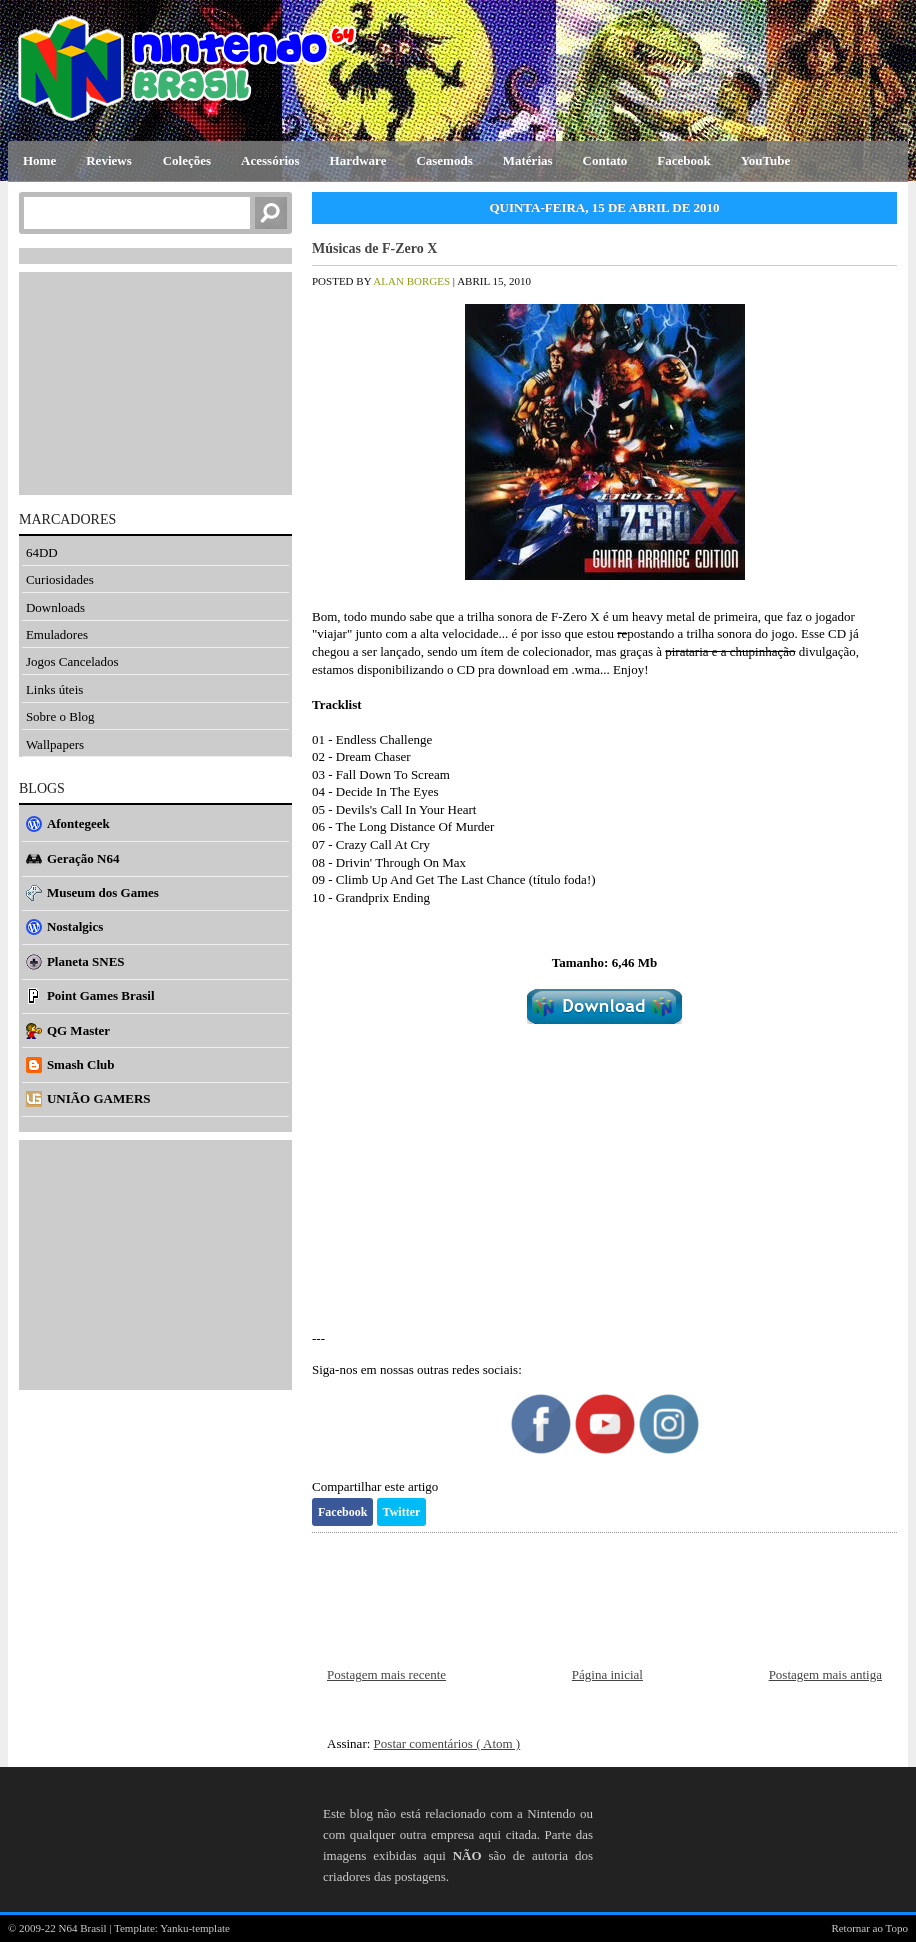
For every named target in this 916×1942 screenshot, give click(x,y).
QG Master (78, 1030)
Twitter (402, 1512)
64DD (42, 552)
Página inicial (607, 1674)
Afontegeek (78, 823)
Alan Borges (412, 281)
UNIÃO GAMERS (99, 1098)
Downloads (55, 607)
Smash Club (81, 1064)
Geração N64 (83, 858)
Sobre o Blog (60, 716)
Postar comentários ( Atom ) (447, 1743)
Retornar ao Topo (869, 1928)
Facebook (342, 1512)
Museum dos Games (103, 892)
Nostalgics (75, 926)
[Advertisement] (604, 1177)
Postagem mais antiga (825, 1674)
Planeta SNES (86, 961)
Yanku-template (195, 1928)
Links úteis (54, 689)
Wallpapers (55, 744)
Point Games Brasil (101, 995)
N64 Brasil (84, 1928)
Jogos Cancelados (72, 661)
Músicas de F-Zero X (374, 248)
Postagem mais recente (386, 1674)
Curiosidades (60, 579)
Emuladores (57, 634)
